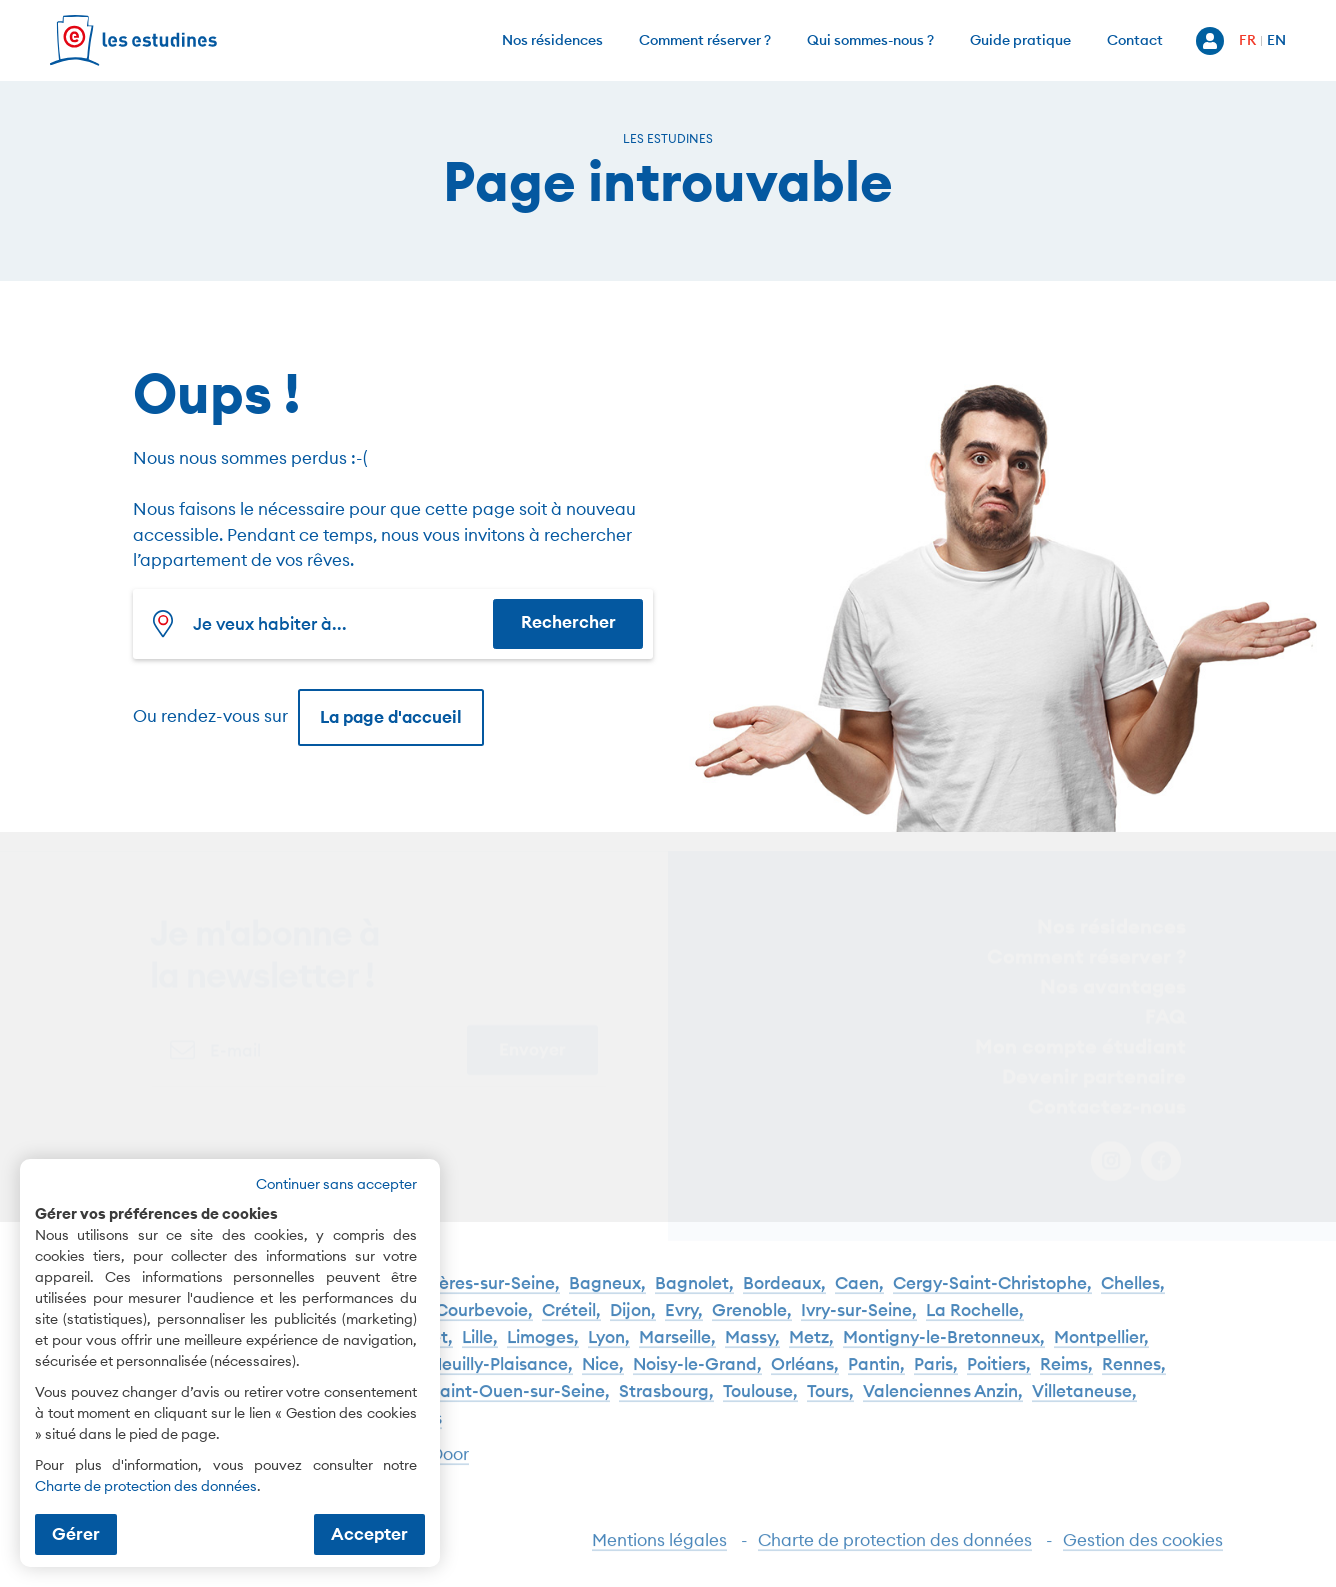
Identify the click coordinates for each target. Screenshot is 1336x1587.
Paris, (936, 1374)
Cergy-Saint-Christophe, (992, 1293)
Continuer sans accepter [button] (336, 1184)
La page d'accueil (391, 717)
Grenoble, (752, 1320)
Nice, (603, 1374)
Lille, (480, 1347)
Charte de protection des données (895, 1549)
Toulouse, (760, 1401)
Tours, (830, 1401)
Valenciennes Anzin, (943, 1401)
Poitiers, (999, 1374)
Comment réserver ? (705, 40)
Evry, (684, 1320)
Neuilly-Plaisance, (501, 1374)
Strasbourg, (666, 1401)
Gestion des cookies (1143, 1549)
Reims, (1066, 1374)
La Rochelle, (975, 1320)
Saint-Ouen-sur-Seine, (520, 1401)
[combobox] (318, 624)
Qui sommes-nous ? (870, 40)
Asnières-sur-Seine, (482, 1293)
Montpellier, (1101, 1347)
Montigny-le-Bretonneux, (944, 1347)
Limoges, (543, 1347)
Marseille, (677, 1347)
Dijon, (633, 1320)
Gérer (76, 1534)
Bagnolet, (694, 1293)
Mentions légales (659, 1549)
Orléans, (805, 1374)
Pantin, (876, 1374)
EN (1276, 40)
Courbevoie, (484, 1320)
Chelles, (1133, 1293)
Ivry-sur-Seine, (859, 1320)
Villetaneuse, (1084, 1401)
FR (1247, 40)
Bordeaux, (784, 1293)
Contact (1135, 40)
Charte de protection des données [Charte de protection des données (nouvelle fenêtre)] (146, 1486)
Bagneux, (607, 1293)
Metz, (811, 1347)
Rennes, (1134, 1374)
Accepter (369, 1534)
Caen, (859, 1293)
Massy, (752, 1347)
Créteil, (571, 1320)
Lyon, (609, 1347)
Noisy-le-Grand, (697, 1374)
